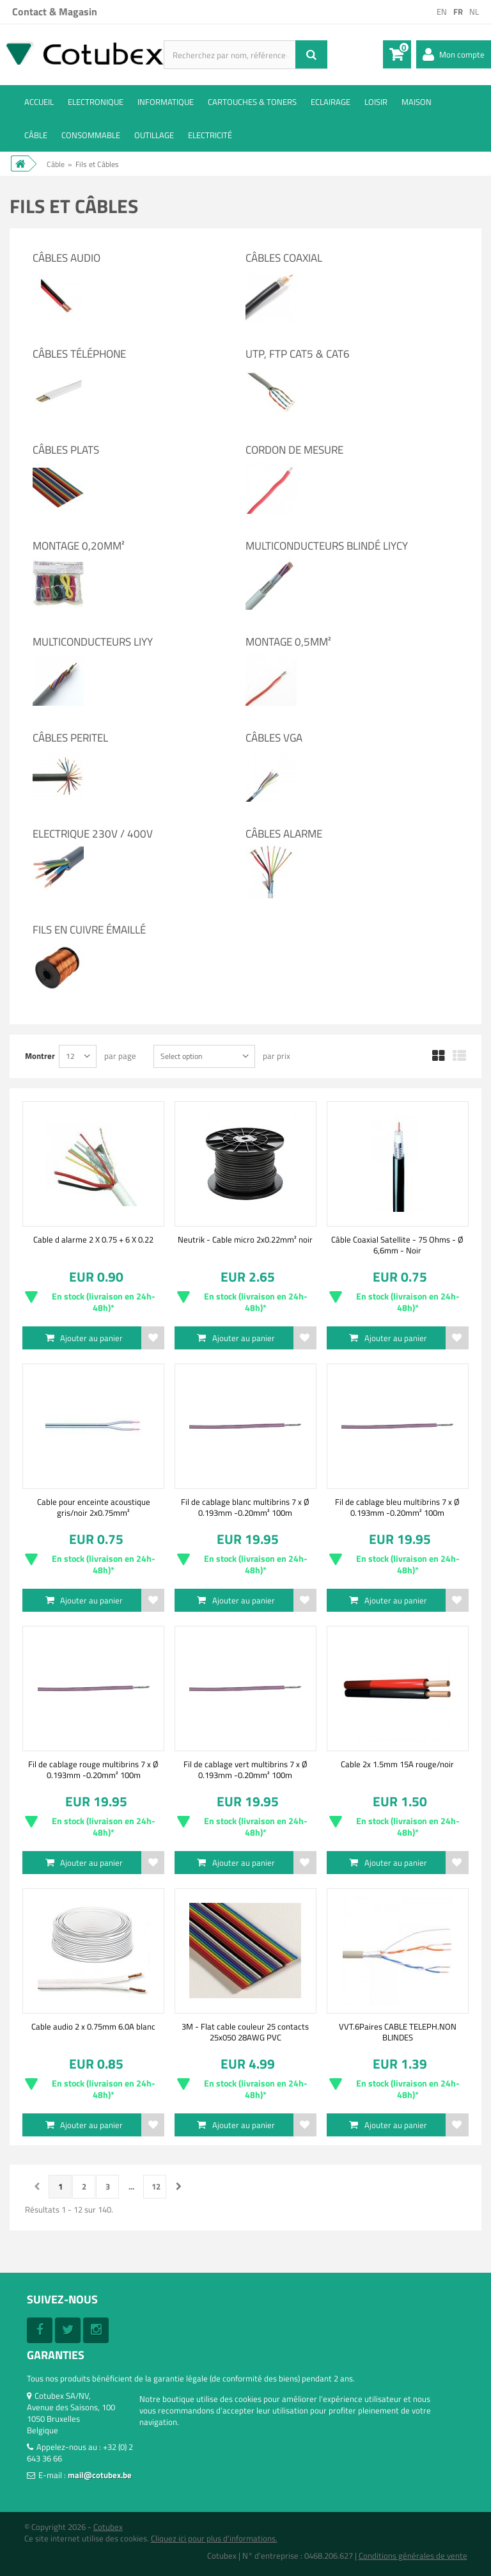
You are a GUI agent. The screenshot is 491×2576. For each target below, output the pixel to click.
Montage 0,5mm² (288, 641)
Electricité (210, 135)
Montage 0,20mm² (79, 545)
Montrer (40, 1055)
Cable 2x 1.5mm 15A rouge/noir (397, 1764)
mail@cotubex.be (100, 2475)
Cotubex (108, 2526)
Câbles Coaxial (284, 258)
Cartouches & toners (252, 101)
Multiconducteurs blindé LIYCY (327, 545)
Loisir (375, 101)
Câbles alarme (284, 833)
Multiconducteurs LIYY (93, 641)
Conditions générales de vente (413, 2555)
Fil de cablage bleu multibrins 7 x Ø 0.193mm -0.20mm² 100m (397, 1506)
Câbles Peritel (70, 737)
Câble (35, 135)
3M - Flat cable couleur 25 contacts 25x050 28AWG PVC (245, 2031)
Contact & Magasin (54, 11)
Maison (416, 101)
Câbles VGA (274, 737)
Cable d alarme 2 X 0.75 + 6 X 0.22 (93, 1239)
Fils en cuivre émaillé (89, 929)
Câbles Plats (66, 449)
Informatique (165, 101)
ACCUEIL (39, 101)
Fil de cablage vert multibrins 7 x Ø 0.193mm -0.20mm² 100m (245, 1769)
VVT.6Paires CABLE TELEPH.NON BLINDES (397, 2031)
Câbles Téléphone (79, 354)
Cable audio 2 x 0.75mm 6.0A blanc (93, 2026)
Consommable (90, 135)
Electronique (95, 101)
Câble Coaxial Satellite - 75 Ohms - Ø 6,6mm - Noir (397, 1244)
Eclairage (330, 101)
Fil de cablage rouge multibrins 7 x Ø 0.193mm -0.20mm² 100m (93, 1769)
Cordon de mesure (294, 449)
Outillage (154, 135)
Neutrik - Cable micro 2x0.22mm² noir (245, 1239)
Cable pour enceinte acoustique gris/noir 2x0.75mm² (93, 1506)
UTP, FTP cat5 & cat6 (298, 354)
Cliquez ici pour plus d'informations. (214, 2538)
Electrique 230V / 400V (93, 833)
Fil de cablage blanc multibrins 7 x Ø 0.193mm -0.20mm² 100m (245, 1506)
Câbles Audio (66, 258)
